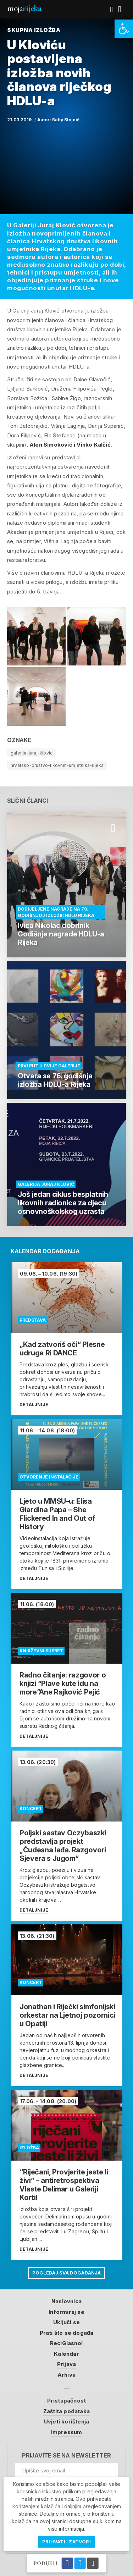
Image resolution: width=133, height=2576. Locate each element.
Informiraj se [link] (66, 2312)
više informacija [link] (66, 2529)
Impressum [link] (66, 2432)
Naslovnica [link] (66, 2301)
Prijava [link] (66, 2364)
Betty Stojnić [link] (65, 119)
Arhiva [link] (66, 2374)
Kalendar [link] (66, 2353)
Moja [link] (24, 8)
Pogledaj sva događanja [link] (66, 2273)
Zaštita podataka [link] (66, 2411)
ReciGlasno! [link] (66, 2343)
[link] (124, 29)
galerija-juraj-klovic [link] (31, 753)
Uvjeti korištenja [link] (66, 2421)
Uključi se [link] (66, 2322)
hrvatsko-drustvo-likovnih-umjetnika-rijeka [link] (57, 765)
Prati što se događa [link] (67, 2332)
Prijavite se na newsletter (66, 2455)
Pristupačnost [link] (66, 2400)
